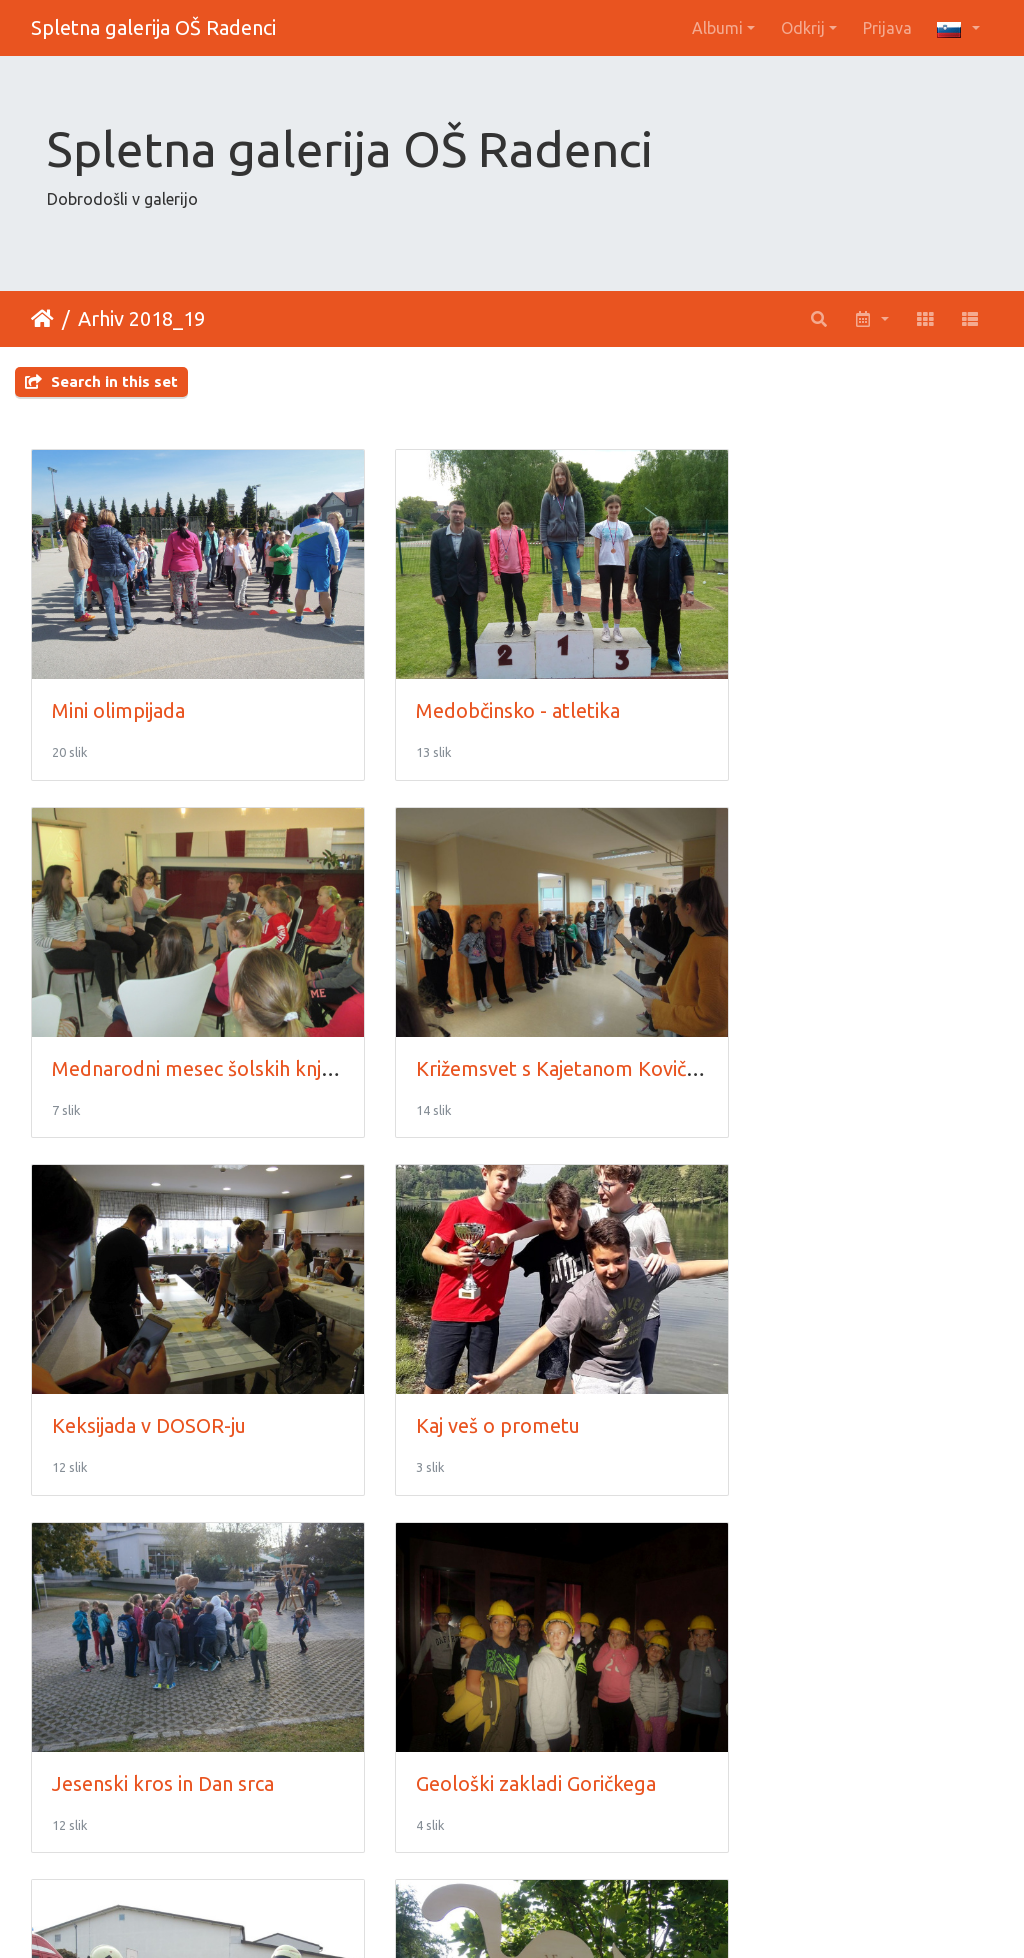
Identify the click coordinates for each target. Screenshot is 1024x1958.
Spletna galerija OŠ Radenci (153, 27)
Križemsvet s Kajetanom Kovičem (201, 1022)
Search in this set (101, 381)
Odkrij (803, 28)
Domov (42, 319)
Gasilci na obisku (785, 1357)
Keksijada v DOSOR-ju (480, 1022)
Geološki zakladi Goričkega (503, 1357)
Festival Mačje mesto (146, 1691)
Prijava (887, 28)
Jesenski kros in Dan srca (163, 1357)
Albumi (717, 28)
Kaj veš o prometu (795, 1022)
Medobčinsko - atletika (485, 687)
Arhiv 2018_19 (141, 318)
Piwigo (553, 1916)
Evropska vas (442, 1691)
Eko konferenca (783, 1691)
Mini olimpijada (118, 687)
